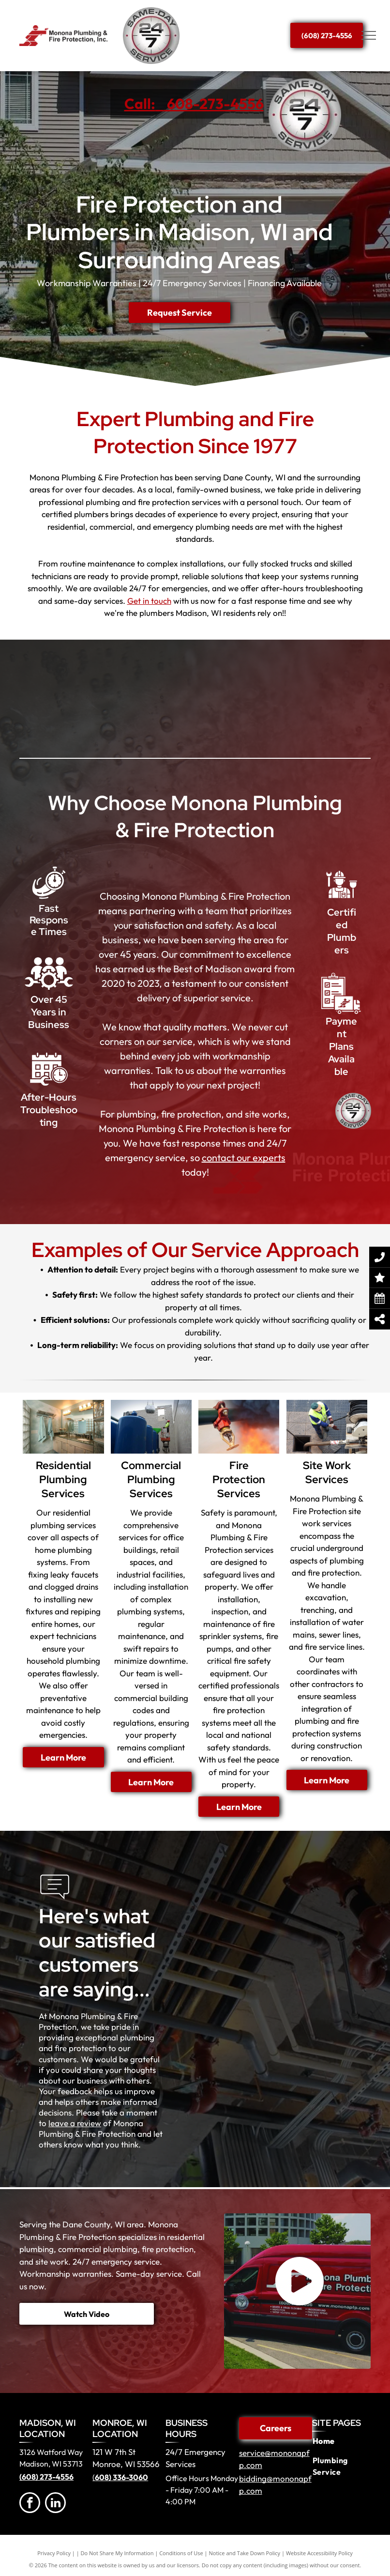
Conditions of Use (181, 2553)
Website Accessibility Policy (319, 2553)
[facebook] (29, 2503)
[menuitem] (342, 2441)
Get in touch (149, 601)
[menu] (368, 35)
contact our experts (243, 1157)
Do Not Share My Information (117, 2553)
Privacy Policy (54, 2553)
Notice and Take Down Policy (245, 2553)
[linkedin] (55, 2503)
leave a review (74, 2123)
